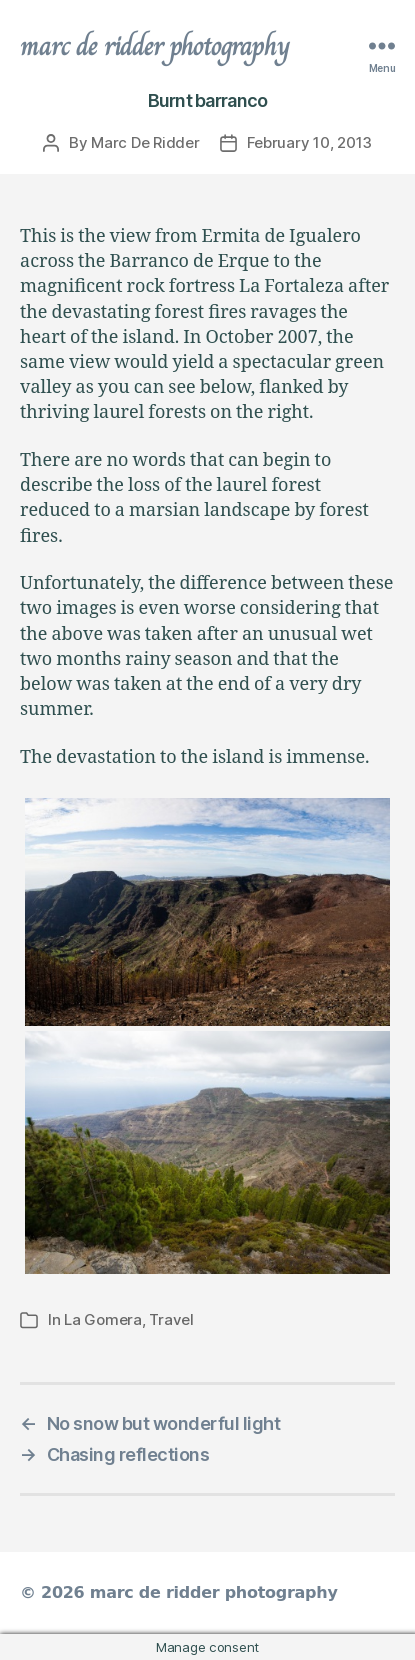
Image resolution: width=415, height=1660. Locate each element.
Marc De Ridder (145, 142)
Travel (171, 1319)
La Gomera (103, 1319)
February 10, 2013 (310, 142)
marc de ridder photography (155, 46)
